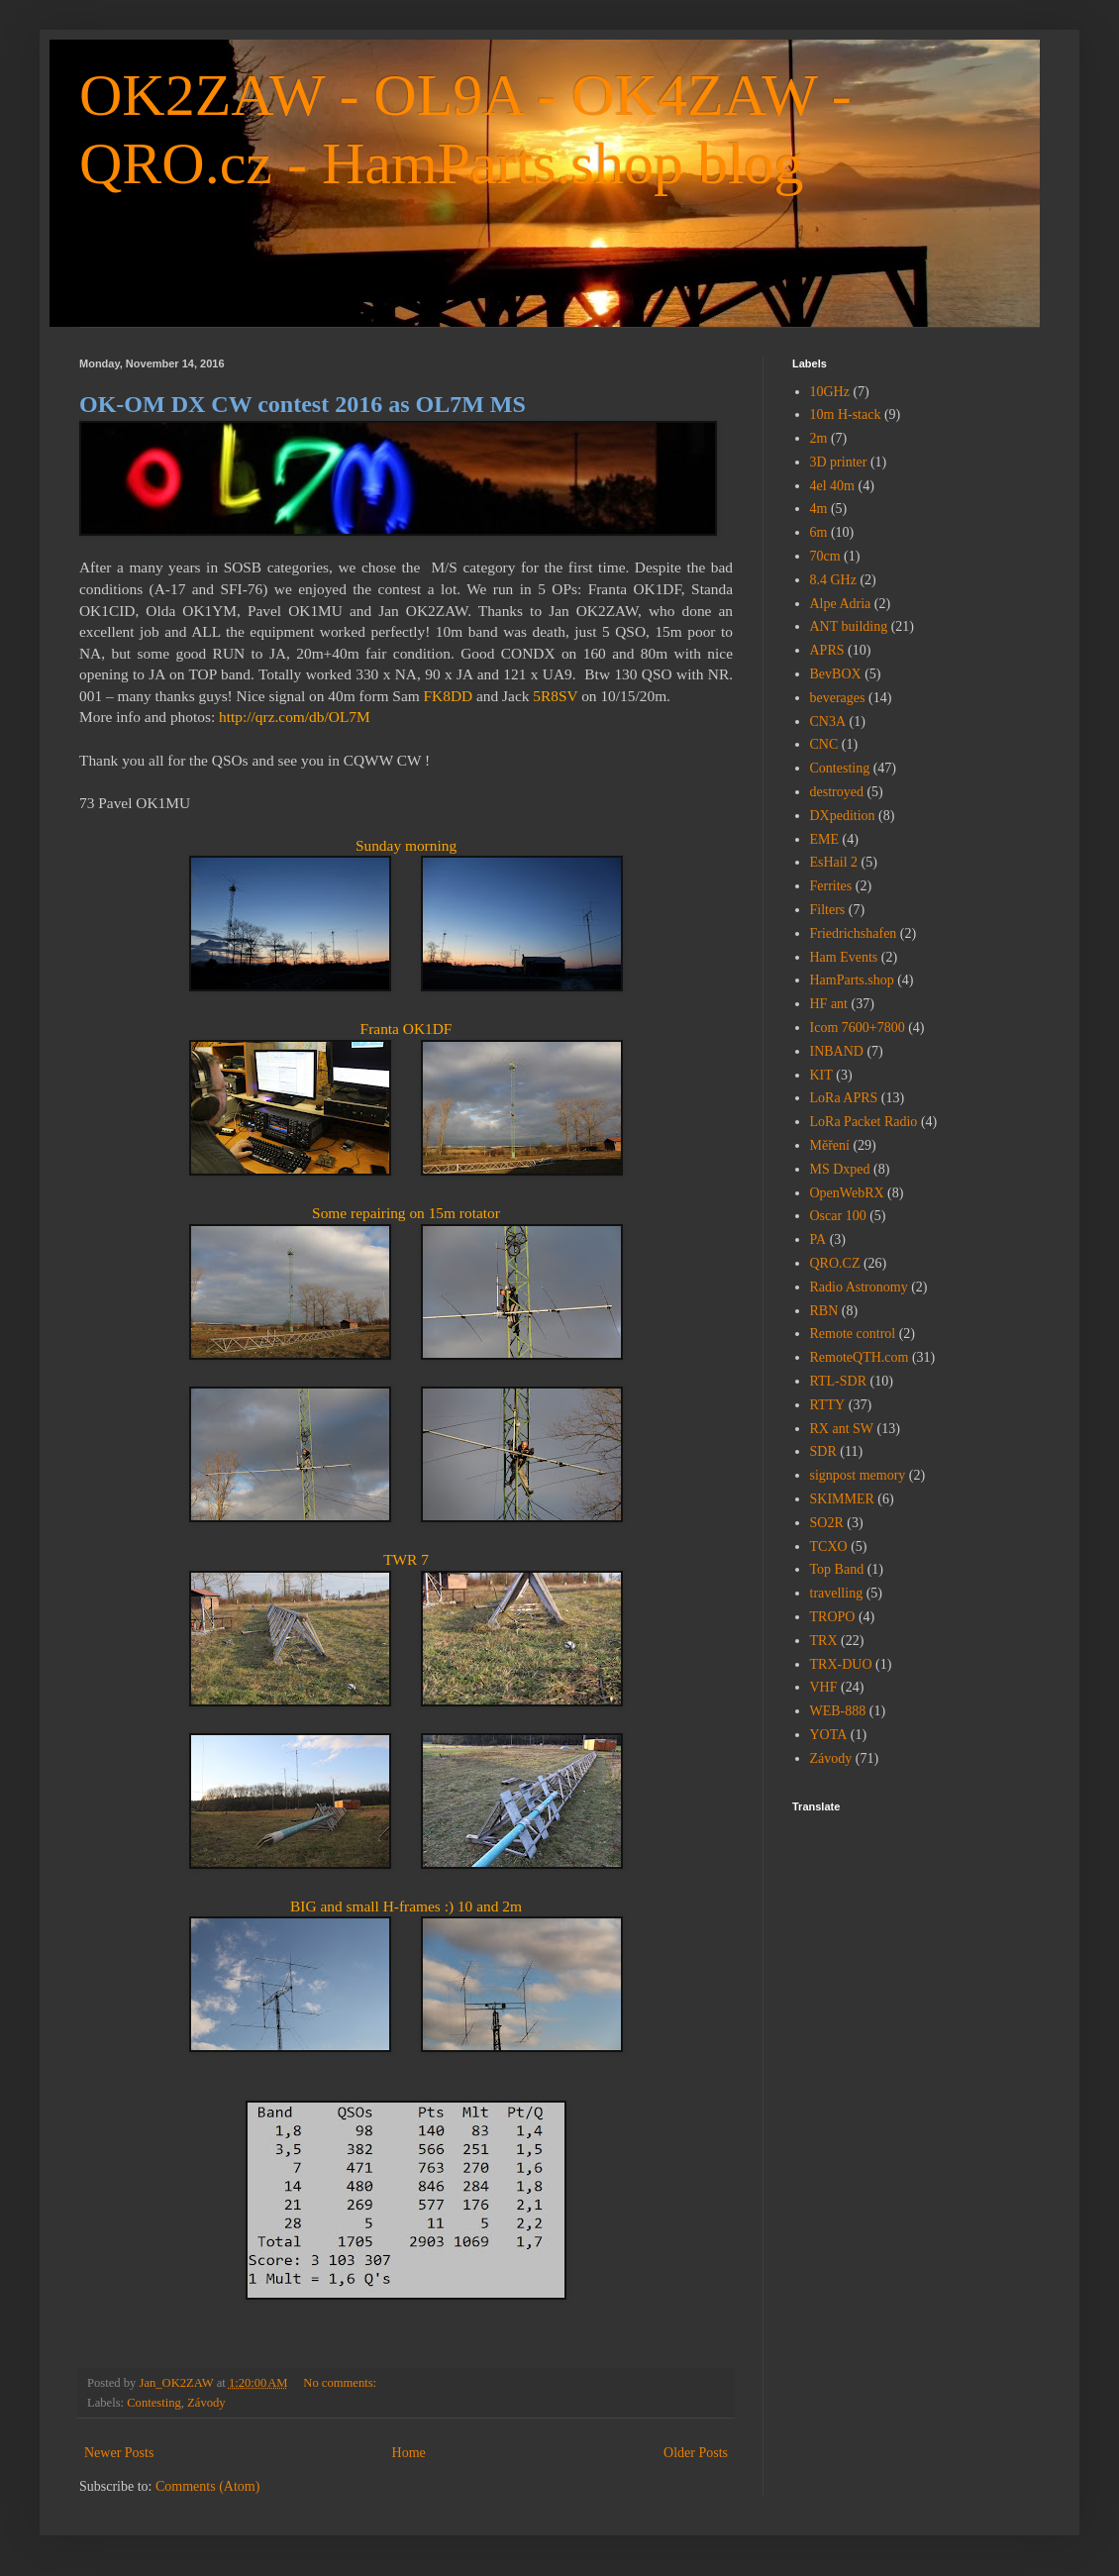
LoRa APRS (844, 1097)
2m (819, 438)
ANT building (849, 626)
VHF (824, 1687)
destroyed (837, 791)
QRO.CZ (835, 1263)
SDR (823, 1451)
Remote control (853, 1333)
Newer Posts (118, 2452)
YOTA (829, 1734)
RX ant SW (842, 1428)
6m (819, 532)
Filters (828, 909)
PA (818, 1239)
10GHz (830, 391)
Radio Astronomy (859, 1287)
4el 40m (833, 485)
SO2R (827, 1522)
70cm (825, 556)
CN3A (828, 721)
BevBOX (836, 674)
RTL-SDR (838, 1381)
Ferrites (831, 885)
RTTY (828, 1404)
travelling (837, 1593)
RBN (824, 1310)
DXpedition (842, 815)
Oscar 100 (838, 1215)
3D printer (838, 462)
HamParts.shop (852, 980)
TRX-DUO (841, 1664)
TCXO (829, 1546)
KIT (821, 1075)
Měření (830, 1145)
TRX (824, 1640)
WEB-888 (838, 1710)
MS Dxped (840, 1169)
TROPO (833, 1616)
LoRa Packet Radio (864, 1121)
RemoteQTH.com (859, 1357)
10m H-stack (845, 414)
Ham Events (844, 957)
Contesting (154, 2403)
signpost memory (858, 1475)
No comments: (341, 2383)
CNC (824, 744)
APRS (827, 650)
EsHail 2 (834, 862)
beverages (837, 697)
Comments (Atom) (207, 2486)
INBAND (837, 1051)
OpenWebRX (847, 1192)
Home (409, 2452)
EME (825, 839)
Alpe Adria (840, 603)
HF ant (829, 1003)
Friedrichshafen (853, 933)
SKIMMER (842, 1499)
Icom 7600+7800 (857, 1027)
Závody (206, 2403)
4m (819, 508)
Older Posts (695, 2452)
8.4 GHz (833, 579)
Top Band (837, 1569)
